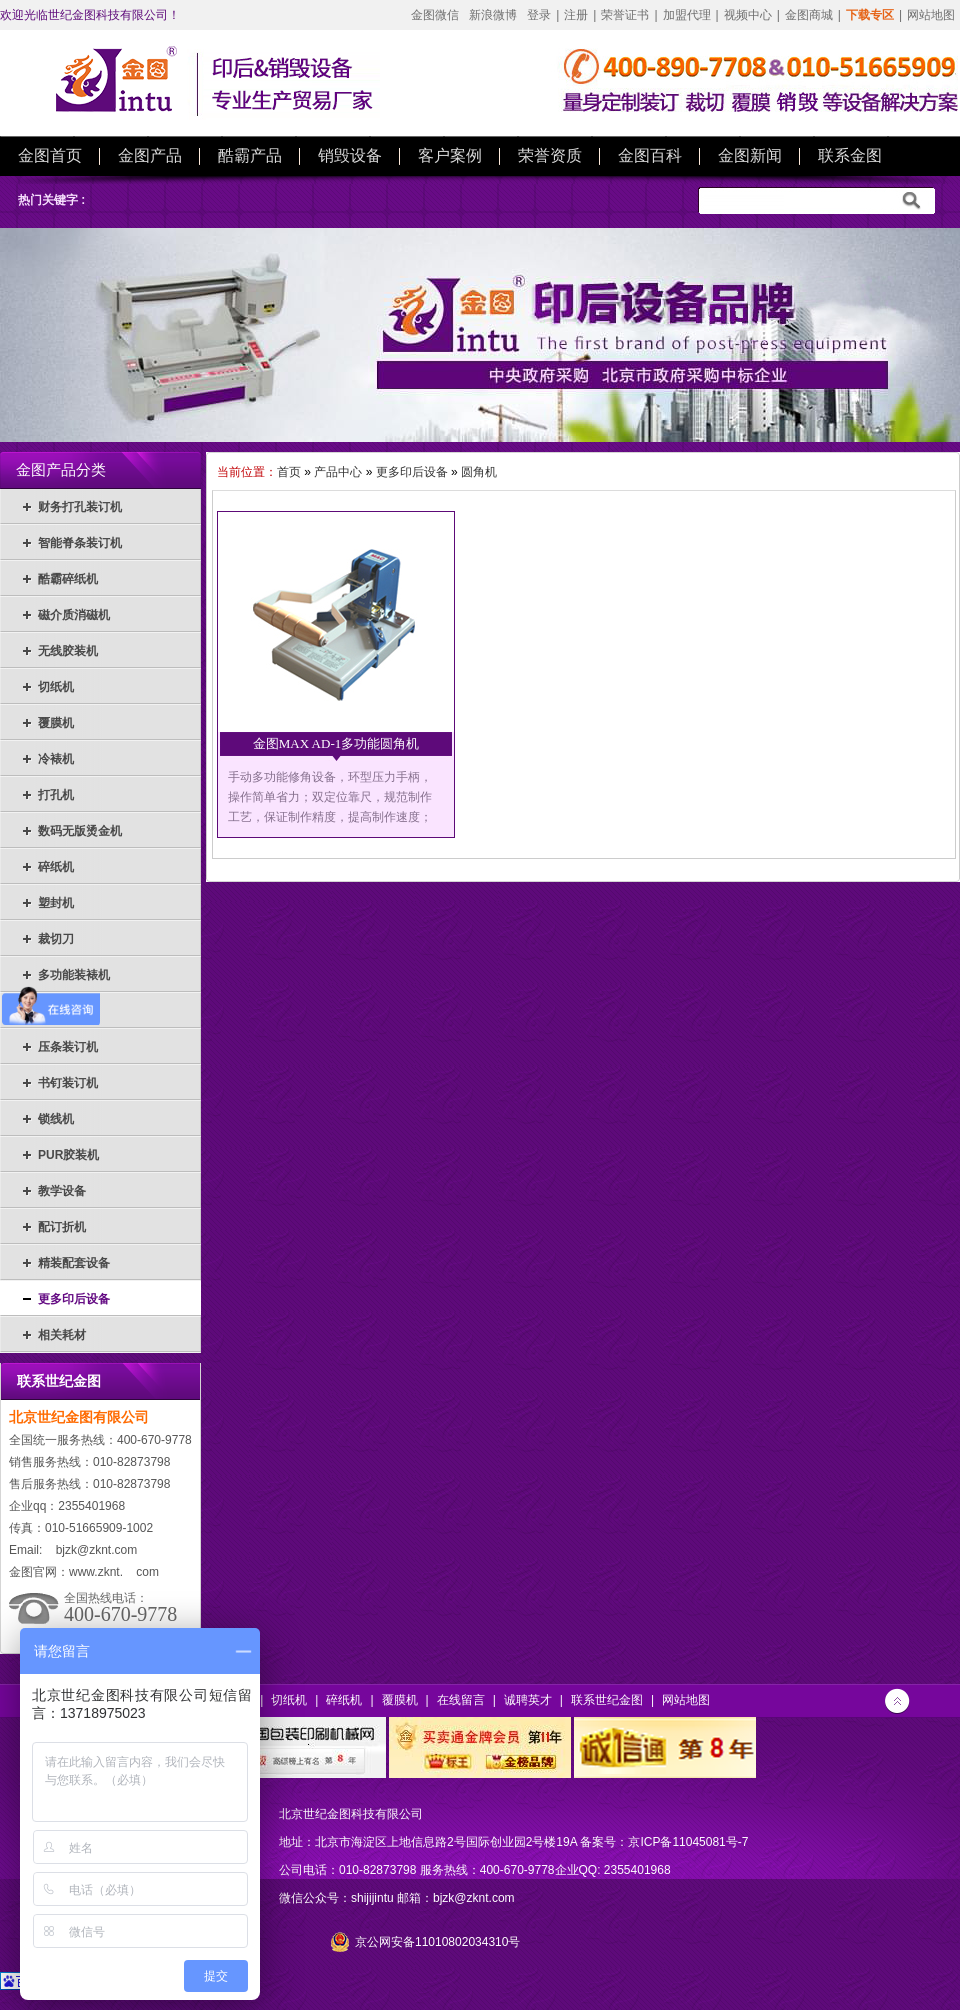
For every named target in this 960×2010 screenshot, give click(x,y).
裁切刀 (56, 939)
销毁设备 (350, 155)
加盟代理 (687, 15)
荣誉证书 (625, 15)
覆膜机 (56, 723)
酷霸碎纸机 (68, 579)
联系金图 (850, 155)
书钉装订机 (68, 1083)
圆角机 (479, 472)
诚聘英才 (528, 1700)
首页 (289, 472)
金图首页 (50, 155)
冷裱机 (56, 759)
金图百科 (650, 155)
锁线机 (56, 1119)
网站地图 (931, 15)
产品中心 (338, 472)
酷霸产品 (250, 155)
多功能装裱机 (74, 975)
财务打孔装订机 (80, 507)
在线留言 (461, 1700)
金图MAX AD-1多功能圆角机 (336, 743)
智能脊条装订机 (80, 543)
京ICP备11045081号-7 (688, 1842)
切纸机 (56, 687)
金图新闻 (750, 155)
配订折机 (62, 1227)
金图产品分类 (61, 470)
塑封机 (56, 903)
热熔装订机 (68, 1011)
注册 (576, 15)
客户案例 (450, 155)
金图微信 (435, 15)
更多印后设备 (74, 1299)
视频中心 (748, 15)
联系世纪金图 (607, 1700)
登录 (539, 15)
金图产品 (150, 155)
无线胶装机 (68, 651)
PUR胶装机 (68, 1155)
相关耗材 (62, 1335)
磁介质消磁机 (74, 615)
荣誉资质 (550, 155)
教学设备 (62, 1191)
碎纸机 (56, 867)
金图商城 (809, 15)
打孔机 (56, 795)
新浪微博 (493, 15)
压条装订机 (68, 1047)
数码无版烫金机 (80, 831)
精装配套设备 (74, 1263)
